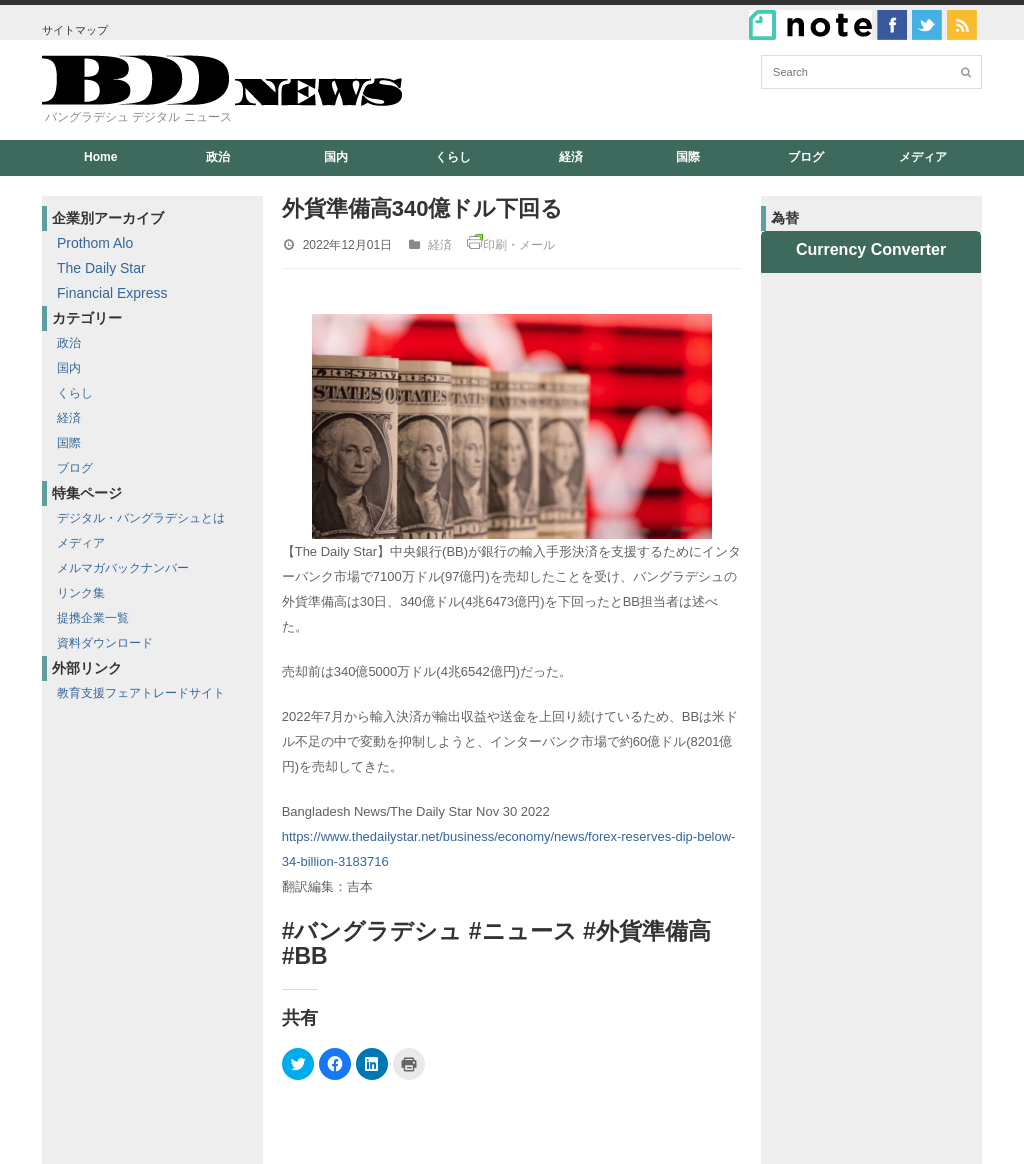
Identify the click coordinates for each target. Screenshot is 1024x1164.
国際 (688, 157)
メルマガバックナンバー (123, 568)
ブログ (806, 157)
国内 (336, 157)
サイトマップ (75, 30)
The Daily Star (101, 268)
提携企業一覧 (93, 618)
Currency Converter (871, 249)
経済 (571, 157)
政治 (218, 157)
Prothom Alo (95, 243)
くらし (453, 157)
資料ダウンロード (105, 643)
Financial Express (112, 293)
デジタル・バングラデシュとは (141, 518)
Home (100, 157)
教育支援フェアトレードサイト (141, 693)
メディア (923, 157)
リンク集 (81, 593)
